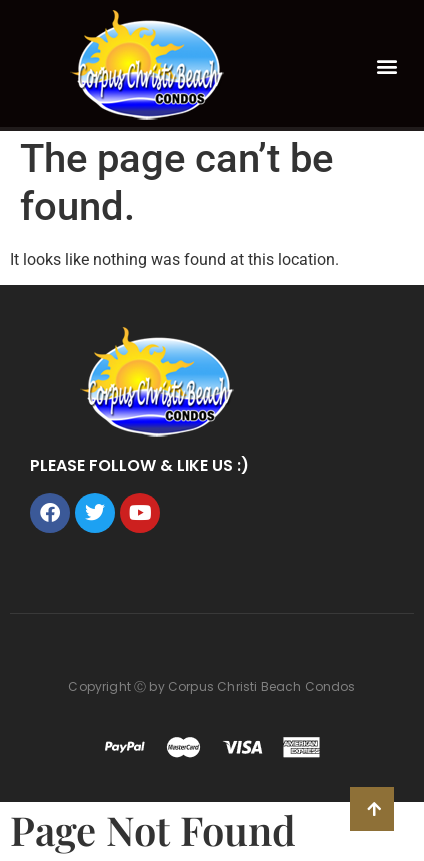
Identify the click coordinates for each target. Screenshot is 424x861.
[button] (387, 65)
